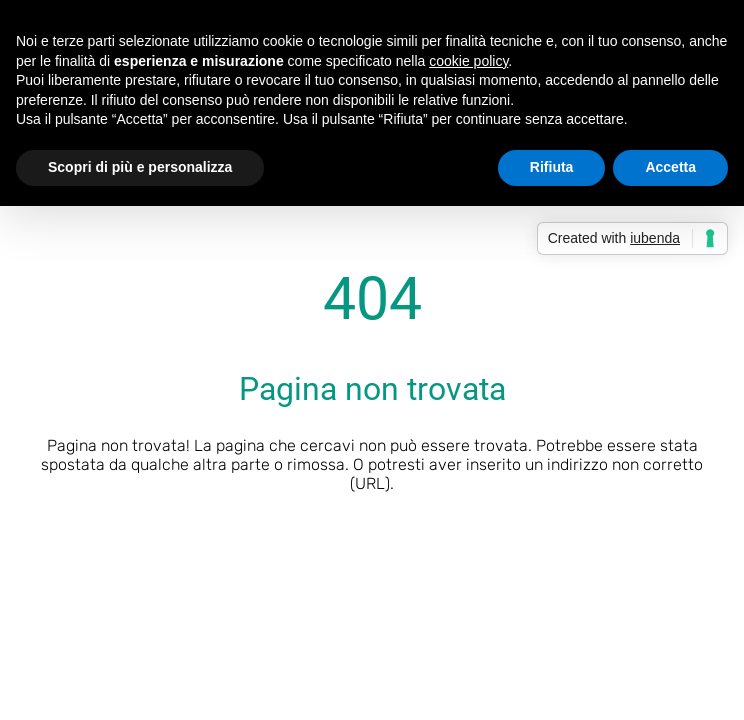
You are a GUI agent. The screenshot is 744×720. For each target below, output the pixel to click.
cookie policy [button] (468, 61)
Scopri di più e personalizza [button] (140, 167)
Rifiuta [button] (552, 167)
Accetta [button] (670, 167)
